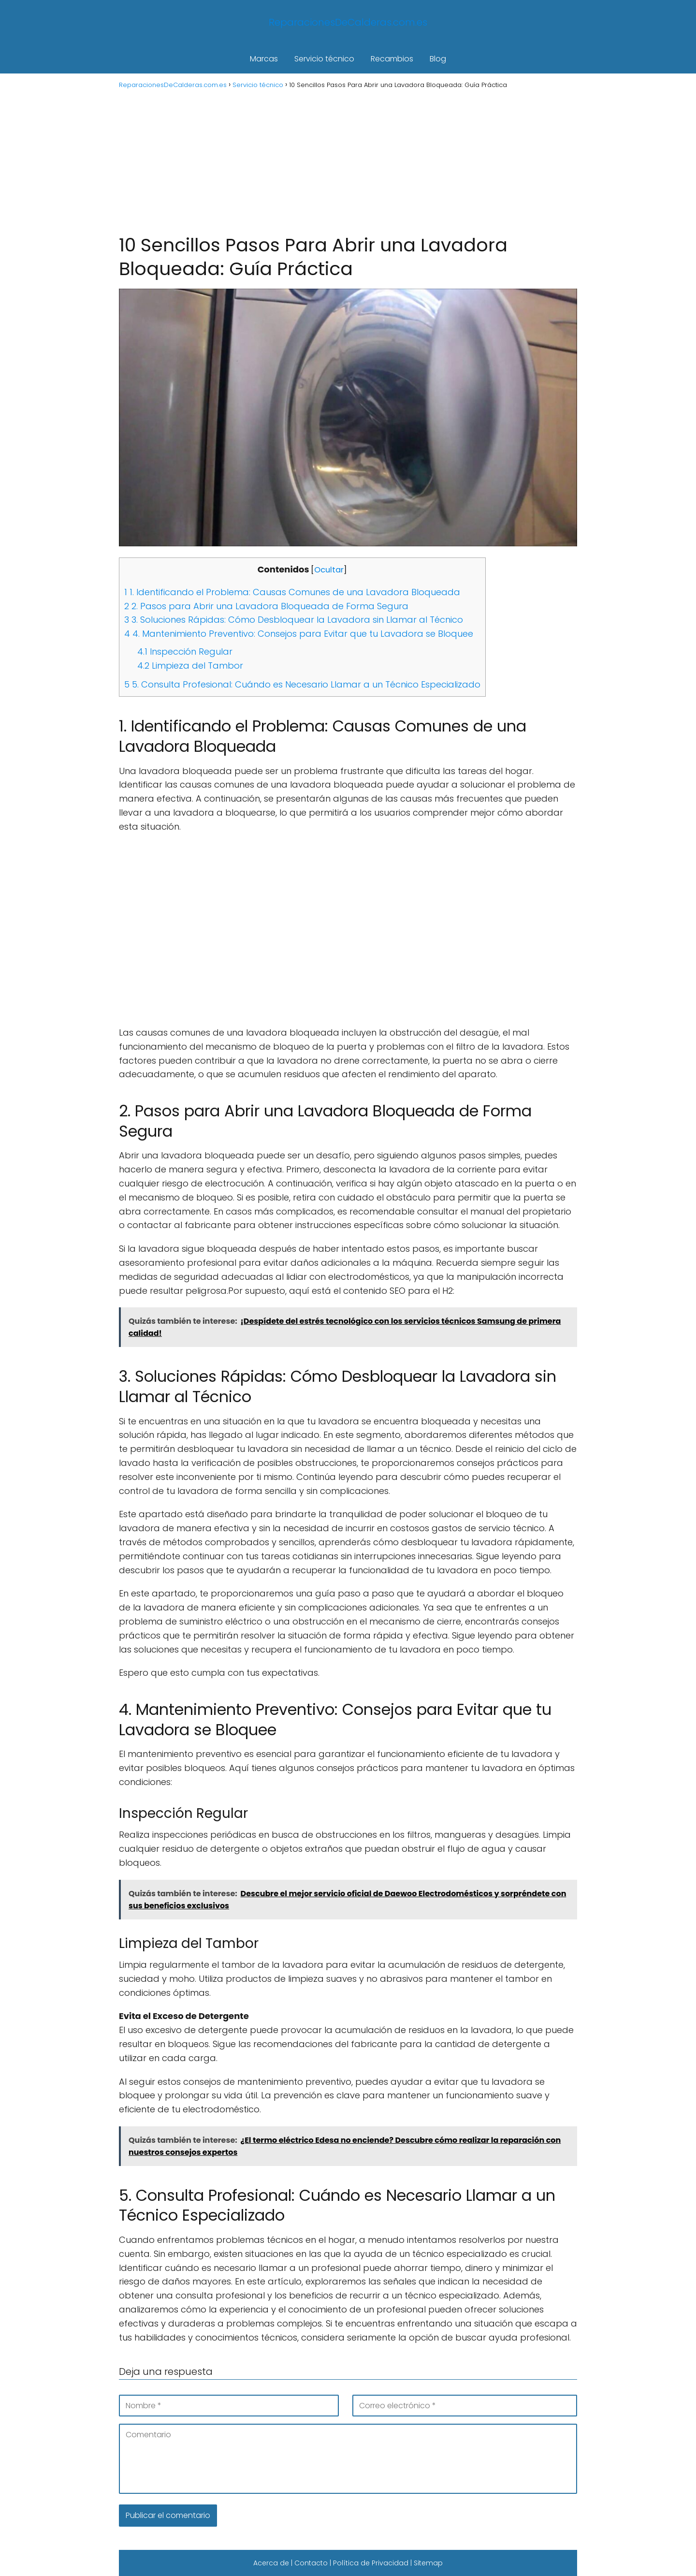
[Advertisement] (348, 160)
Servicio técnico (324, 58)
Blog (438, 58)
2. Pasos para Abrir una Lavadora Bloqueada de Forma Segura (266, 606)
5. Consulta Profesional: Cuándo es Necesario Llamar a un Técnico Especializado (302, 684)
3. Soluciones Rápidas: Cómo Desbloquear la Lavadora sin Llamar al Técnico (293, 620)
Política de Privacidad (370, 2563)
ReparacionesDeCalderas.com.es (348, 22)
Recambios (392, 58)
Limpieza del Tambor (190, 665)
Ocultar (329, 569)
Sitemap (428, 2563)
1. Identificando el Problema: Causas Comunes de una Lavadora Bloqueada (292, 592)
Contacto (311, 2563)
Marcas (264, 58)
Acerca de (271, 2563)
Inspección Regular (184, 651)
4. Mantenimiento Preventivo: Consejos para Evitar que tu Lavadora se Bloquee (298, 634)
